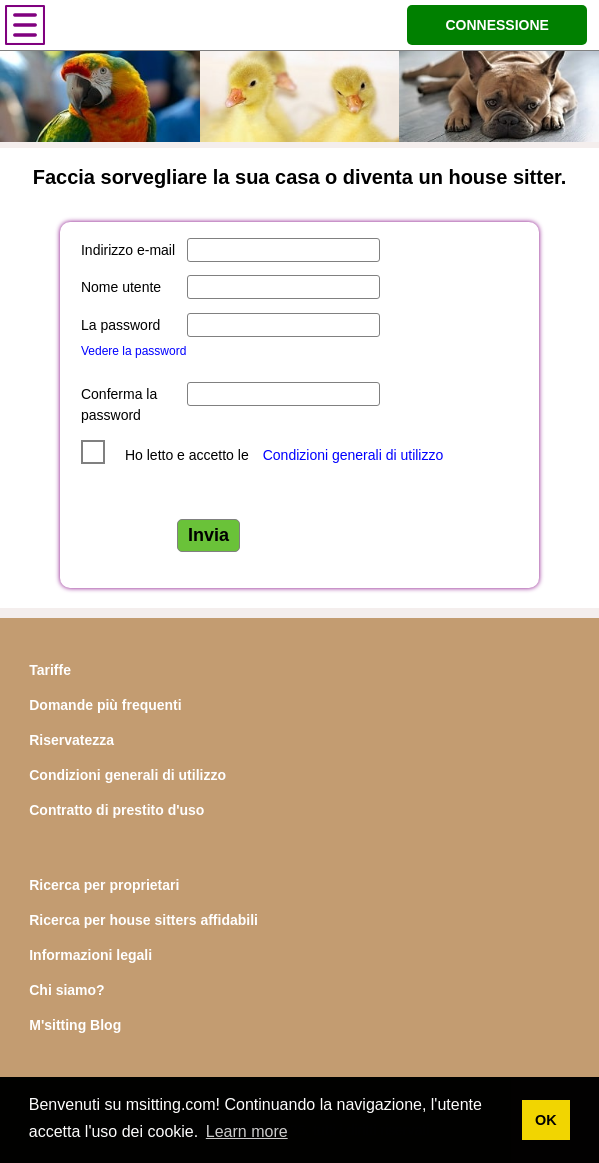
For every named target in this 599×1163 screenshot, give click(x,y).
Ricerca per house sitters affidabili (143, 920)
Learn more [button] (247, 1131)
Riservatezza (71, 740)
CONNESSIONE (496, 25)
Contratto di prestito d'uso (116, 810)
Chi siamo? (66, 990)
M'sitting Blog (75, 1025)
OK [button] (546, 1120)
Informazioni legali (90, 955)
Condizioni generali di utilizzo (353, 455)
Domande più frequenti (105, 705)
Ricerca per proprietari (104, 885)
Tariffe (50, 670)
